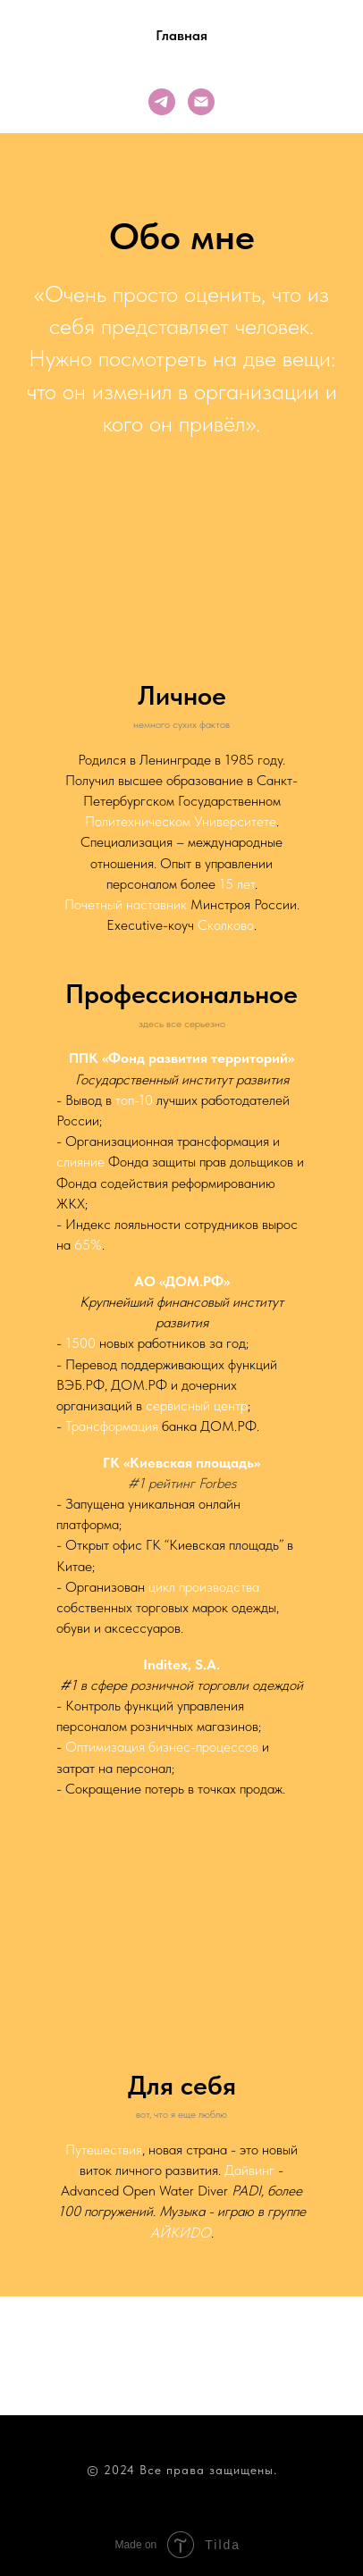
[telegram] (161, 101)
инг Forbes (205, 1483)
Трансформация (111, 1426)
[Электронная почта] (201, 101)
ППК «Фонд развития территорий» (181, 1058)
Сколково (226, 924)
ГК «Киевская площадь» (181, 1462)
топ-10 (134, 1099)
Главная (181, 35)
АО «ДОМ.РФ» (182, 1281)
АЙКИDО (180, 2232)
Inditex (165, 1664)
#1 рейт (151, 1483)
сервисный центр (197, 1405)
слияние (80, 1161)
